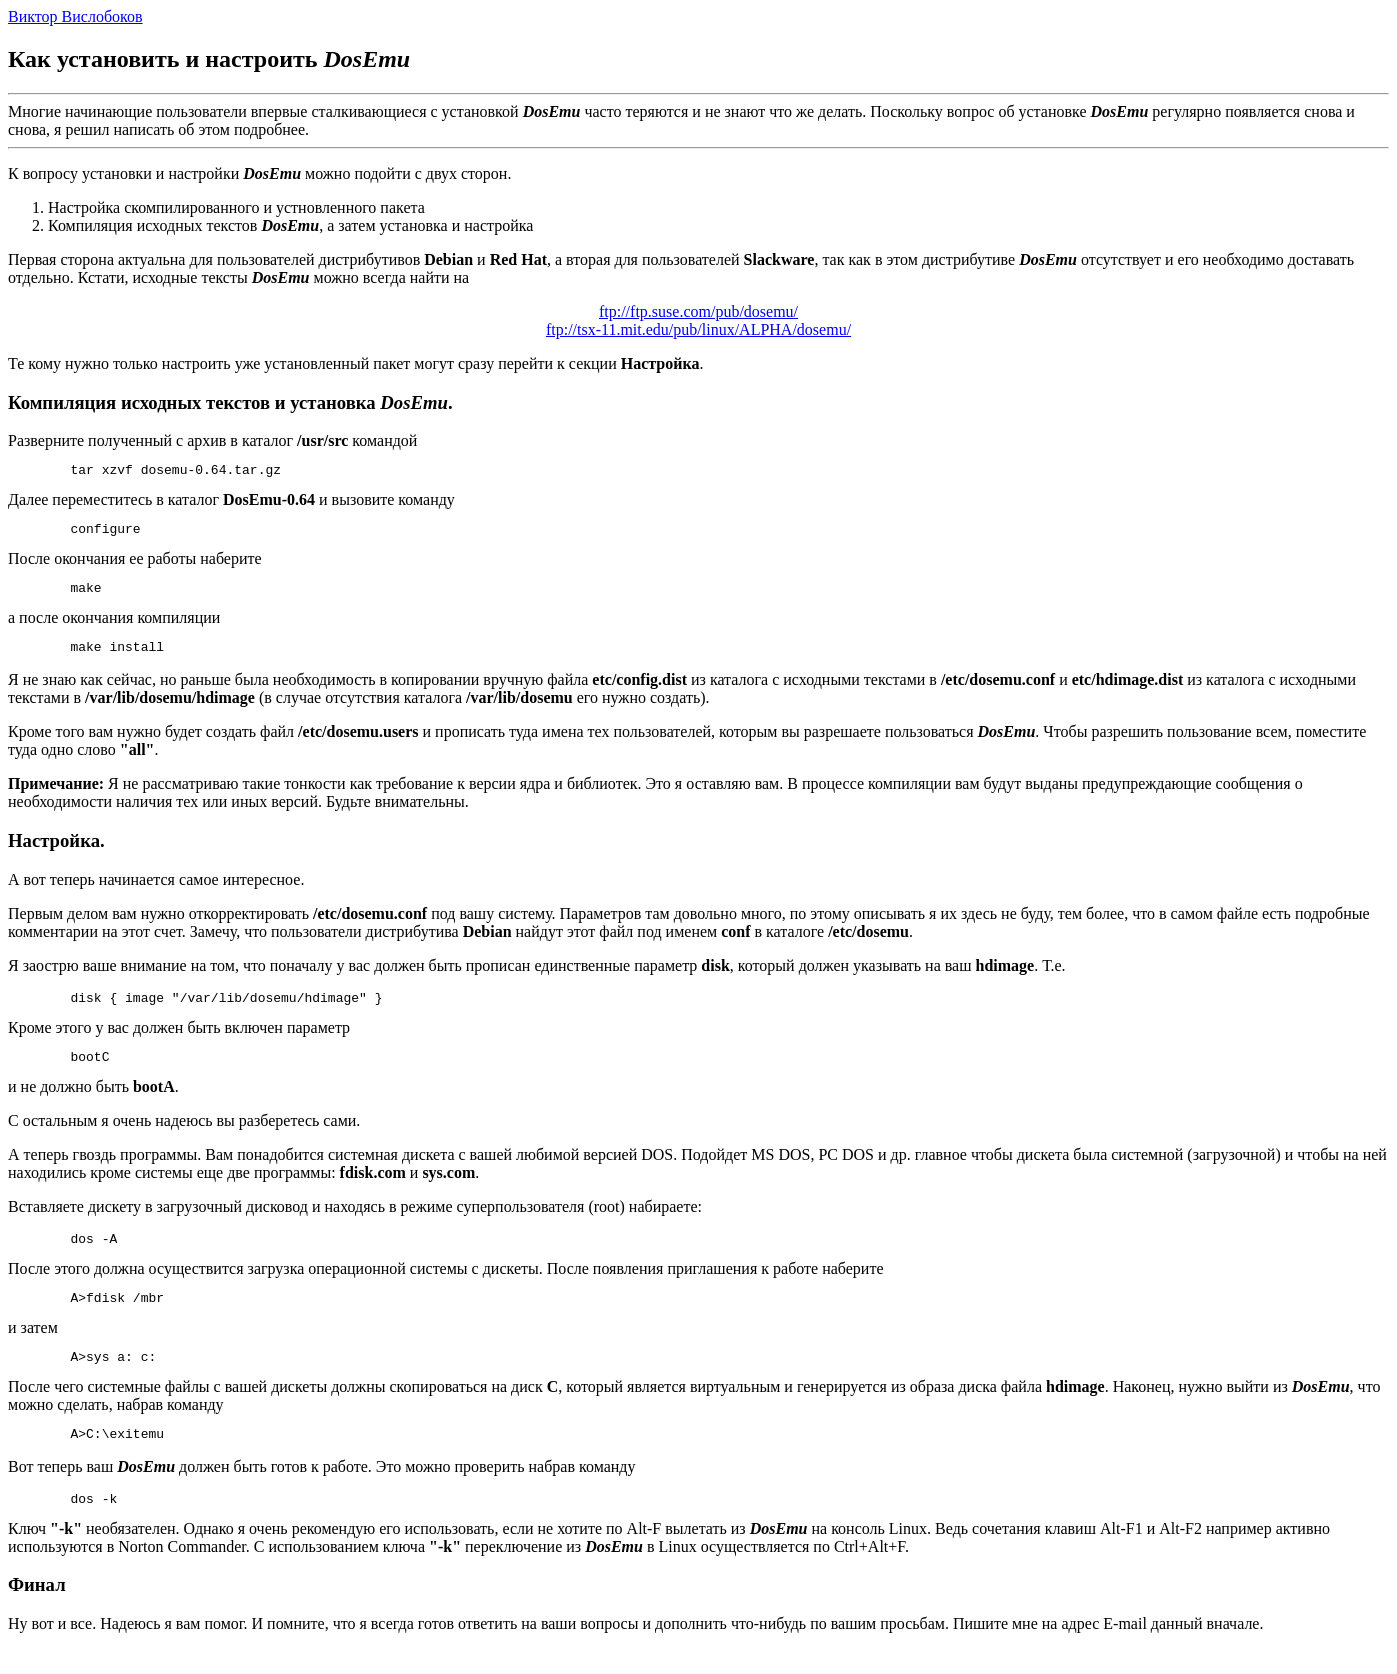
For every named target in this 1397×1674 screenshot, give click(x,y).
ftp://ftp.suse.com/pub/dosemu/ (698, 311)
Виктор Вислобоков (75, 16)
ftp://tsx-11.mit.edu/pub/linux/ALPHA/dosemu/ (698, 329)
